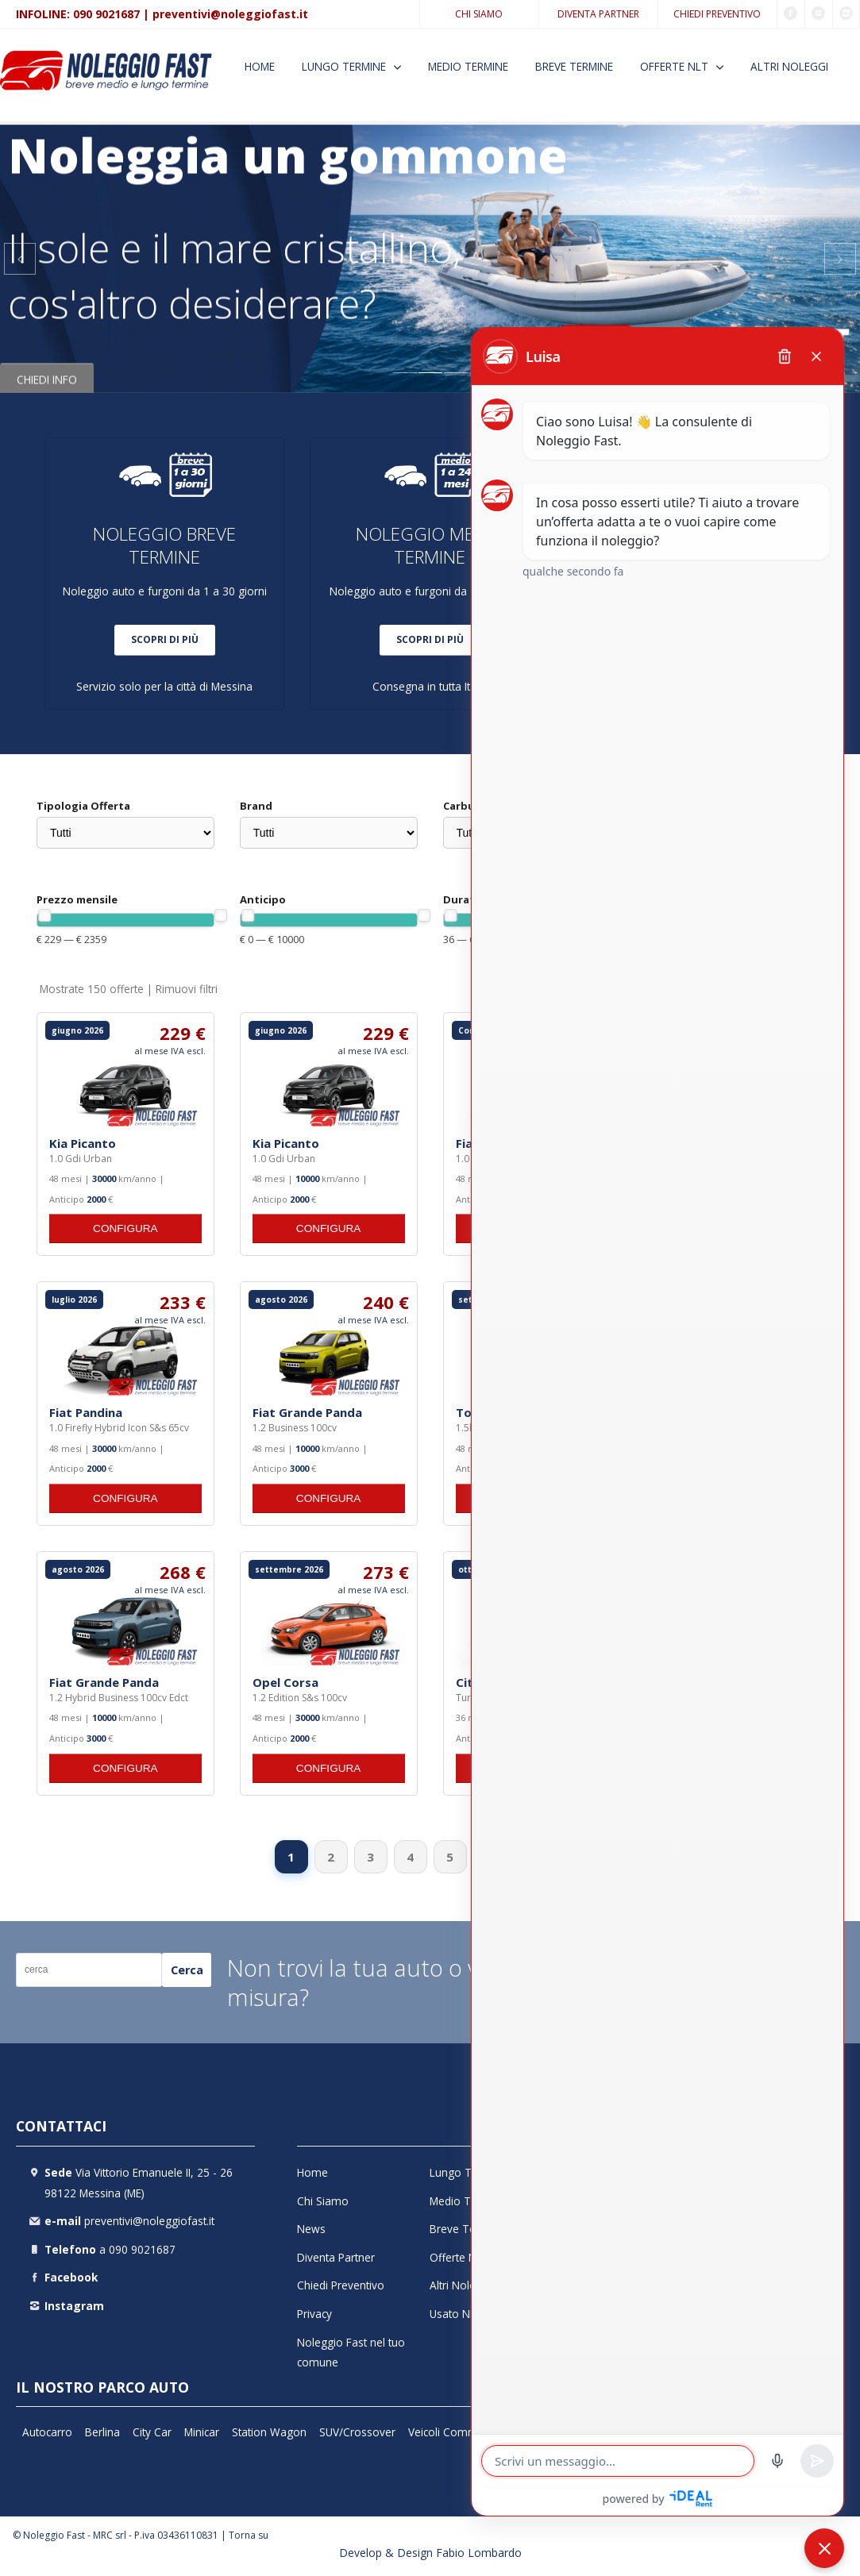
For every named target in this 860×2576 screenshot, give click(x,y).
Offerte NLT (674, 66)
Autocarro (47, 2431)
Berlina (102, 2431)
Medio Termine (468, 66)
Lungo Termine (344, 66)
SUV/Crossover (357, 2431)
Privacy (314, 2313)
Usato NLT (456, 2313)
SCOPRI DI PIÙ (165, 639)
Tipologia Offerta (83, 806)
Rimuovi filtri (187, 988)
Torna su (248, 2535)
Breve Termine (574, 66)
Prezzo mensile (77, 899)
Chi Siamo (479, 14)
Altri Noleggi (789, 66)
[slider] (44, 915)
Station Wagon (269, 2431)
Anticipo (263, 899)
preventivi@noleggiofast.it (230, 13)
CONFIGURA (125, 1228)
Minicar (201, 2431)
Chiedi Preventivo (717, 14)
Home (260, 66)
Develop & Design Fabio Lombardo (430, 2552)
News (311, 2228)
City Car (152, 2431)
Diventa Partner (598, 14)
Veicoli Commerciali (457, 2431)
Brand (256, 806)
